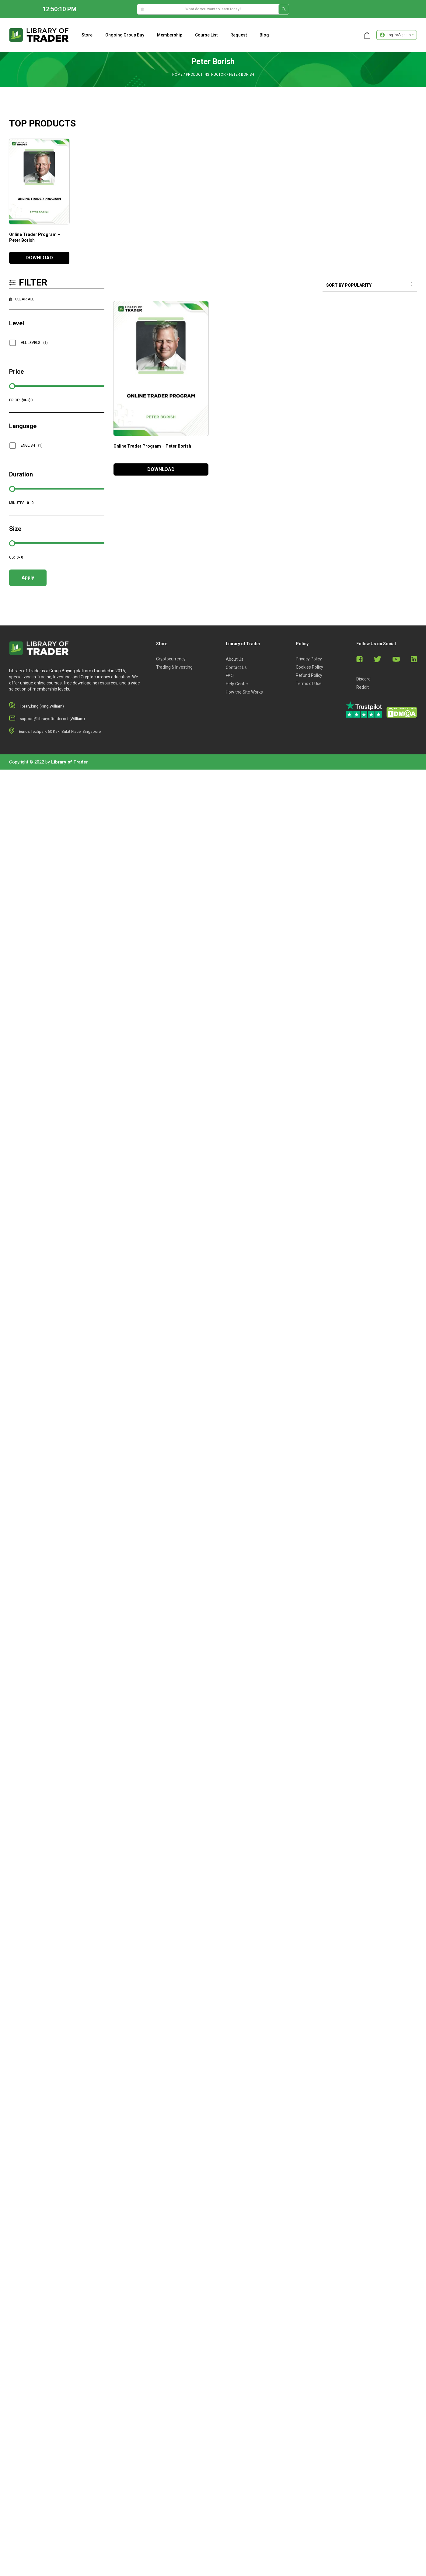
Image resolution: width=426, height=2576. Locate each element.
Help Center (237, 683)
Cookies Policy (309, 667)
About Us (234, 659)
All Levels (34, 343)
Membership (169, 35)
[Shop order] (370, 285)
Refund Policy (309, 675)
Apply (28, 577)
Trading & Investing (174, 667)
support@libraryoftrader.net (44, 718)
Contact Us (236, 667)
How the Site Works (244, 692)
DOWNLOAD (39, 258)
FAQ (230, 675)
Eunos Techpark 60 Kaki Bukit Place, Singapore (60, 731)
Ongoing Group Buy (124, 35)
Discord (363, 679)
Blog (264, 35)
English (32, 445)
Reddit (362, 687)
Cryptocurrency (171, 658)
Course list (206, 35)
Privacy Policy (309, 658)
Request (238, 35)
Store (87, 35)
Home (177, 74)
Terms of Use (309, 683)
